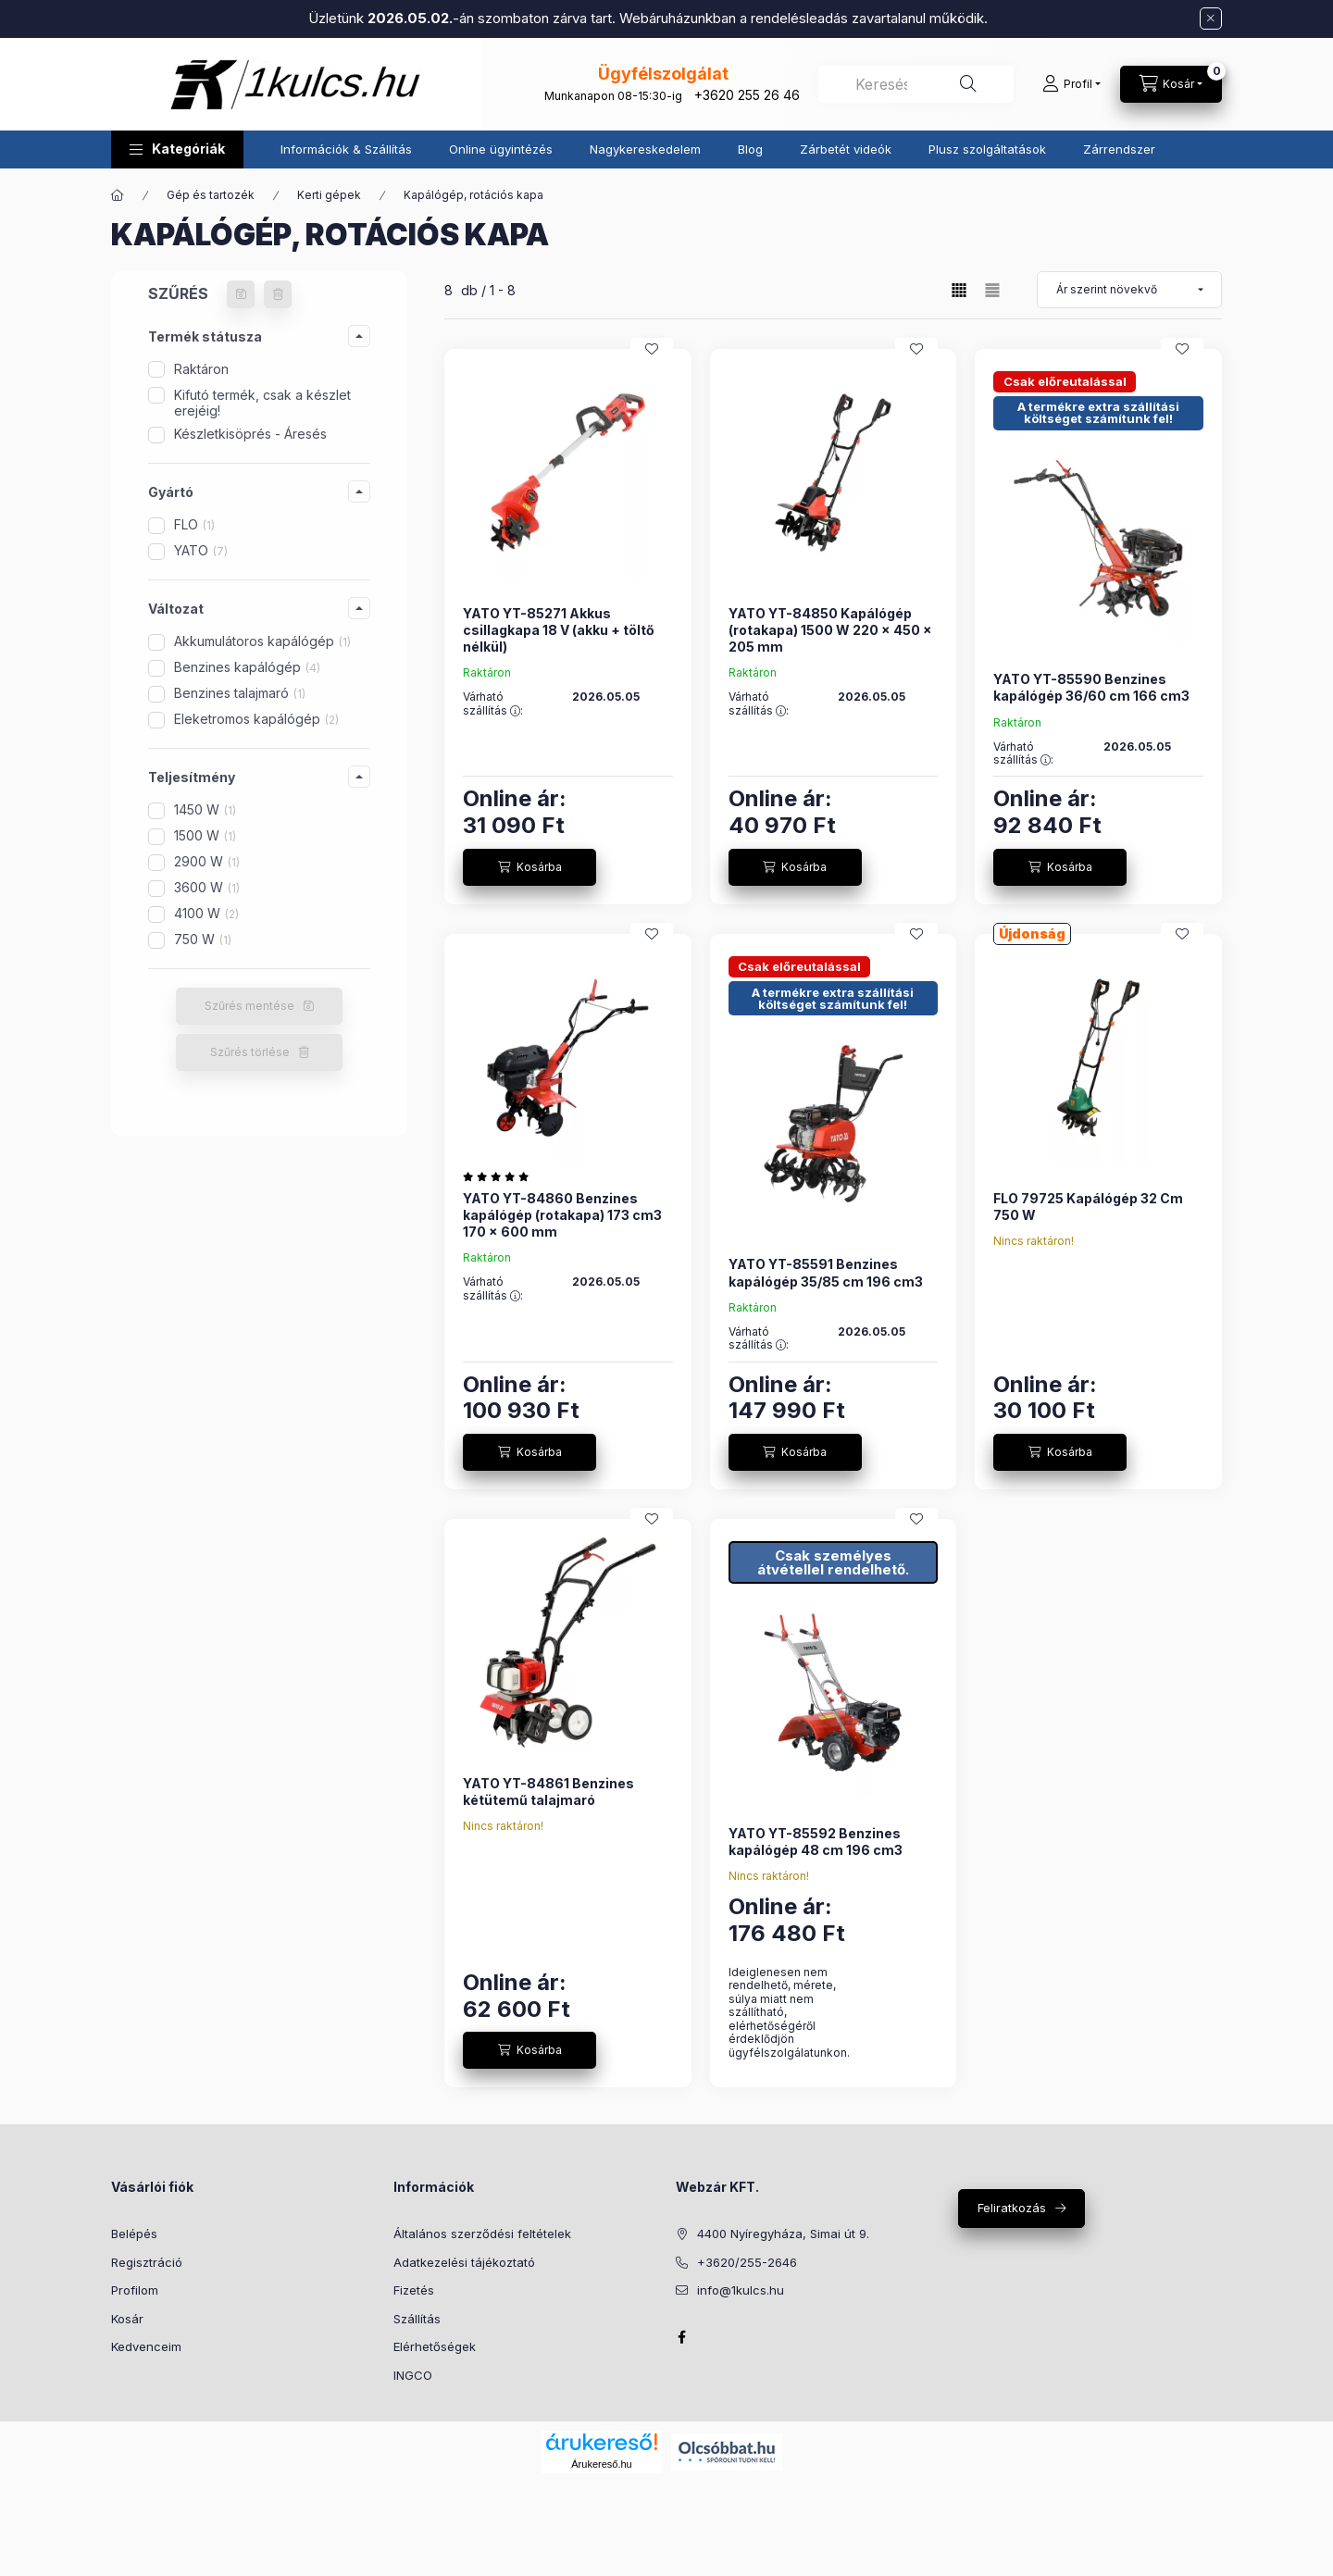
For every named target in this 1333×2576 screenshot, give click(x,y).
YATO (201, 550)
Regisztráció (146, 2262)
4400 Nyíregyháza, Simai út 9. (783, 2233)
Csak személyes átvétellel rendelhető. (833, 1562)
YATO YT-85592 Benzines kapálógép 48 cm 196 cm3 (816, 1841)
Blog (750, 149)
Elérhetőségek (434, 2346)
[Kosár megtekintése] (1171, 84)
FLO (194, 524)
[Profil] (1071, 84)
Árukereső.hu (601, 2464)
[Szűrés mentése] (241, 294)
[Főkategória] (117, 195)
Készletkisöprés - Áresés (250, 434)
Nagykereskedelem (645, 149)
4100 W (206, 913)
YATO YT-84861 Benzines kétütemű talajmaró (548, 1791)
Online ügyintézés (501, 149)
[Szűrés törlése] (278, 294)
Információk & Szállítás (346, 149)
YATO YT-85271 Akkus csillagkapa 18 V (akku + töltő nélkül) (558, 629)
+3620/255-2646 (747, 2262)
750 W (202, 939)
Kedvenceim (146, 2346)
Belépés (134, 2233)
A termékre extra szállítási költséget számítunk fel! (1098, 412)
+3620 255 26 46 (747, 95)
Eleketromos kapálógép (256, 719)
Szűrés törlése (250, 1052)
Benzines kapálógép (247, 667)
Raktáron (201, 369)
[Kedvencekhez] (651, 349)
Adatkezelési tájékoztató (464, 2262)
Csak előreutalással (1065, 381)
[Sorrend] (1129, 289)
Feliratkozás (1012, 2207)
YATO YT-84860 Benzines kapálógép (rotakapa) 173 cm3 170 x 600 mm (562, 1214)
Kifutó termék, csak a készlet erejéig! (262, 402)
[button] (177, 149)
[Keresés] (968, 84)
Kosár (127, 2318)
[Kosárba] (529, 867)
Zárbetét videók (845, 149)
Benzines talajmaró (239, 693)
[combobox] (916, 84)
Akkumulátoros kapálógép (262, 641)
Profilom (134, 2290)
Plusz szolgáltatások (987, 149)
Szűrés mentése (249, 1006)
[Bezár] (1211, 18)
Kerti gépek (329, 195)
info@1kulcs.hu (740, 2290)
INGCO (412, 2375)
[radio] (992, 290)
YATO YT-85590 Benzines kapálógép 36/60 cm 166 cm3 (1091, 687)
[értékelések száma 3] (500, 1176)
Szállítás (417, 2318)
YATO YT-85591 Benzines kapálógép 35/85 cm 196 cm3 (826, 1272)
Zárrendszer (1119, 149)
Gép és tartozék (211, 195)
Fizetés (413, 2290)
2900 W (207, 861)
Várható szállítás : (493, 703)
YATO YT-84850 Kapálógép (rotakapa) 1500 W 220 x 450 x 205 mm (830, 629)
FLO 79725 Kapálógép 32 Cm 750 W (1088, 1206)
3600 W (207, 887)
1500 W (205, 835)
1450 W (205, 809)
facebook (681, 2337)
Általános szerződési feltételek (482, 2233)
